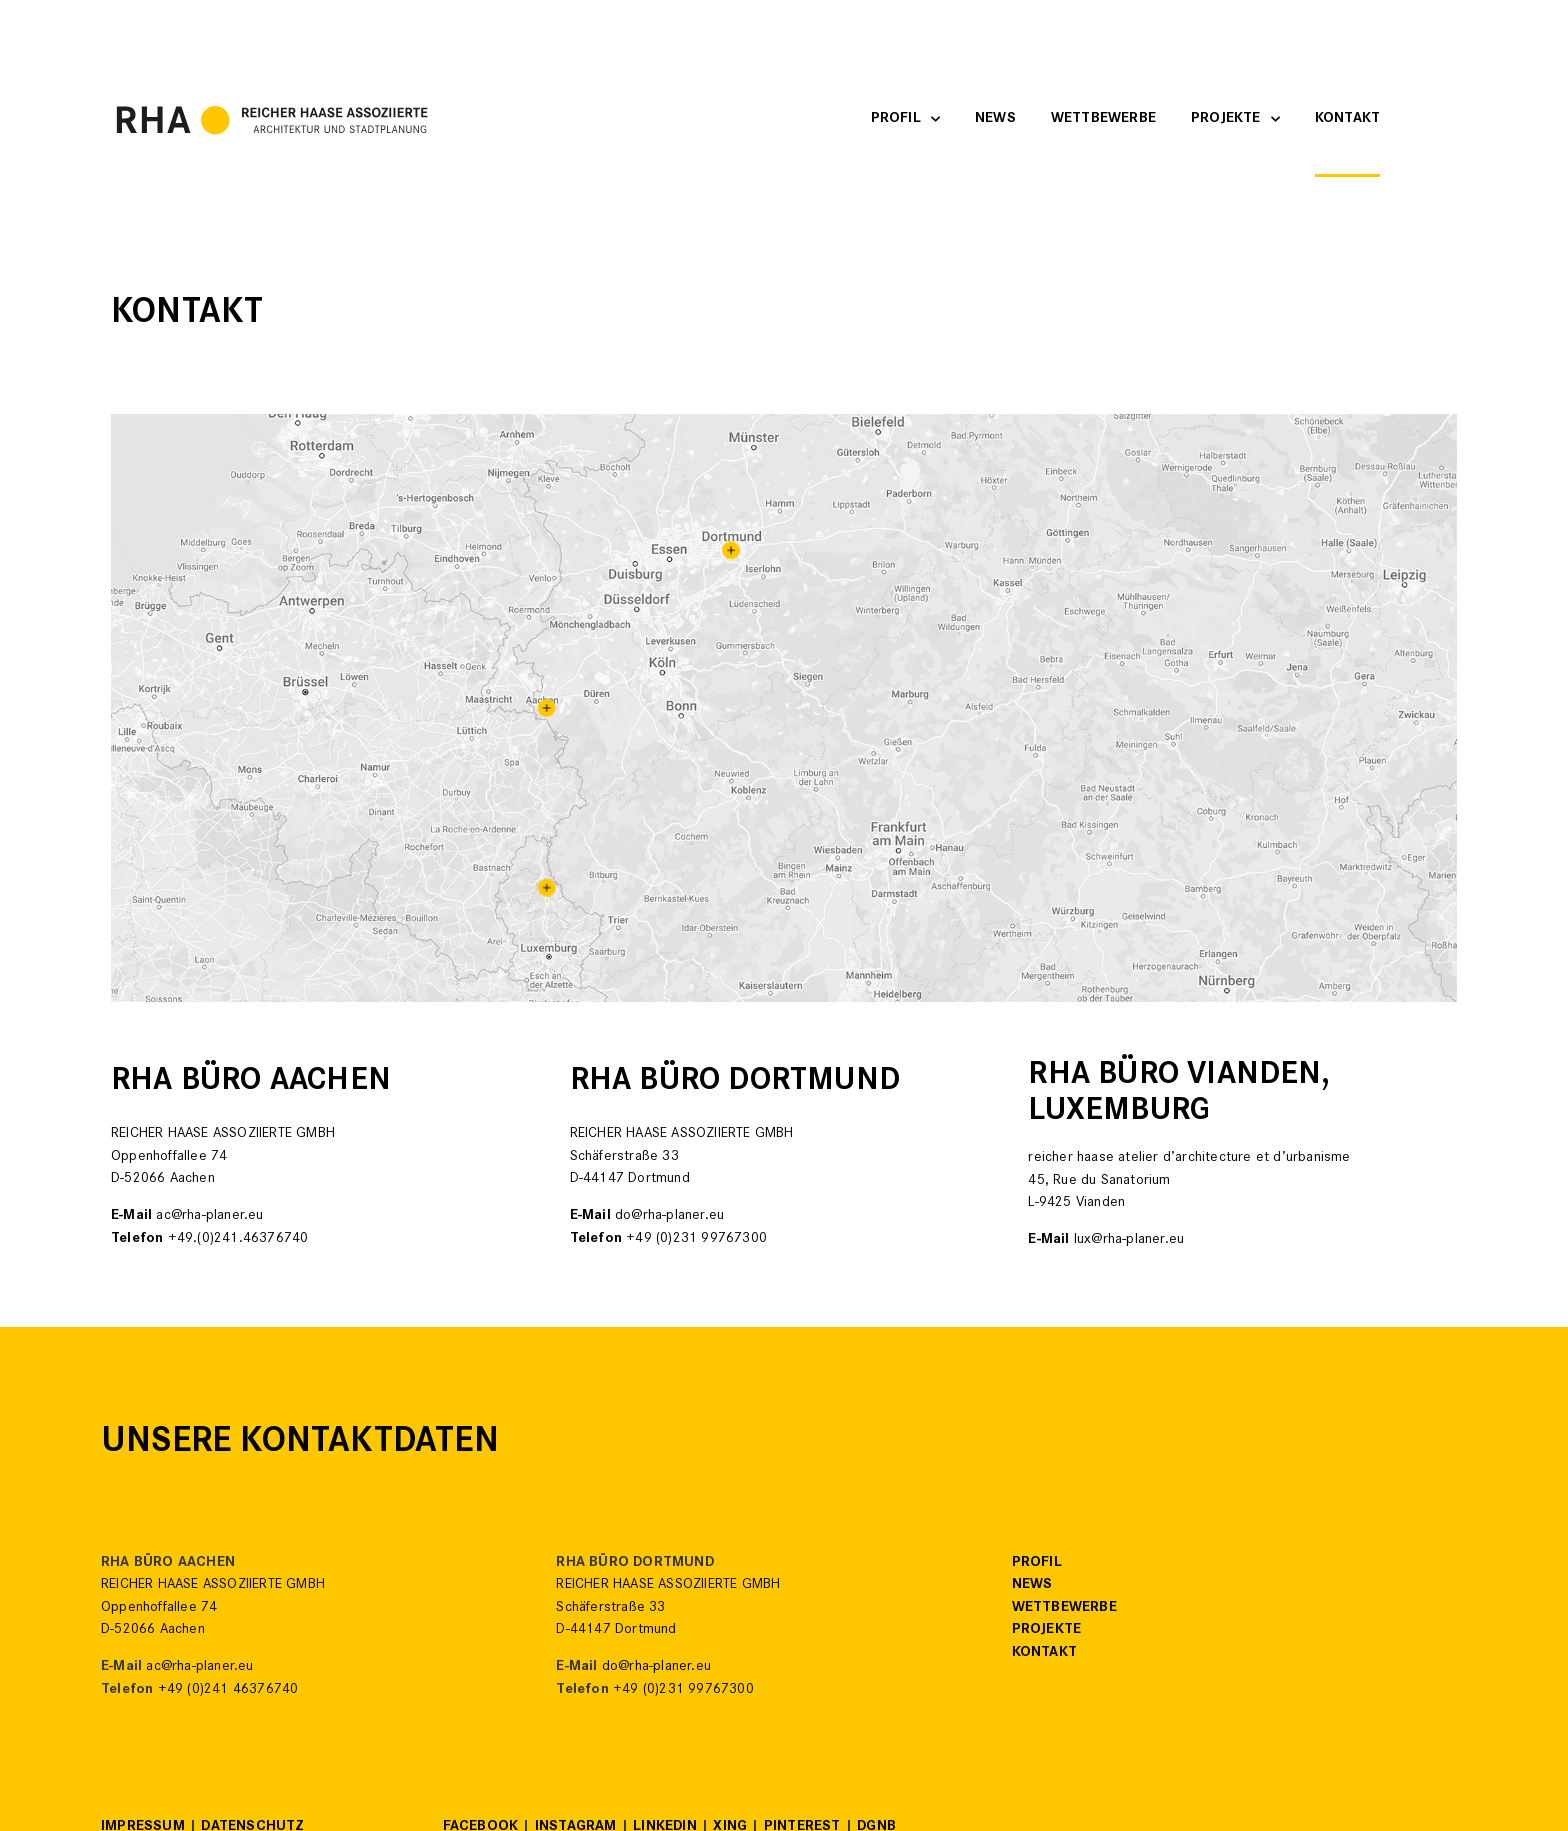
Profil (905, 119)
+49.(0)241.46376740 (238, 1239)
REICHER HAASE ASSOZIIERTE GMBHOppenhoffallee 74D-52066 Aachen (213, 1608)
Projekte (1235, 119)
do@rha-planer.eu (669, 1216)
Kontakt (1347, 119)
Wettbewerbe (1103, 119)
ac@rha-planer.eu (209, 1216)
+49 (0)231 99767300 (696, 1239)
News (995, 119)
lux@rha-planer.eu (1129, 1240)
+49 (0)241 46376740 (228, 1690)
